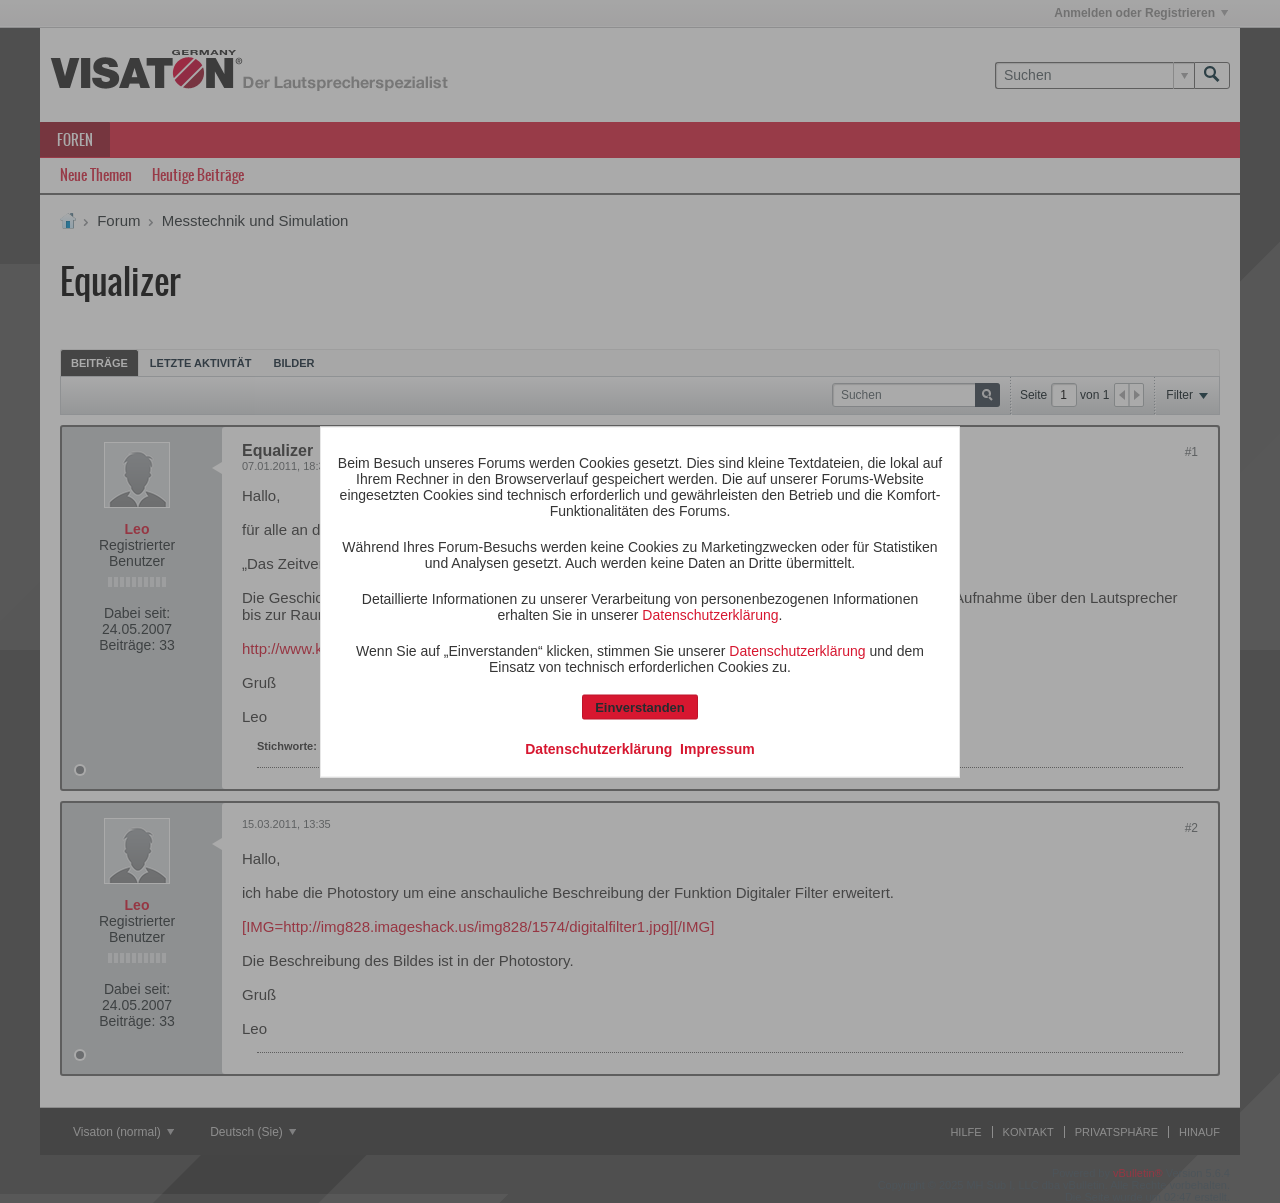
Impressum (717, 748)
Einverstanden (640, 706)
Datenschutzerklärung (710, 614)
